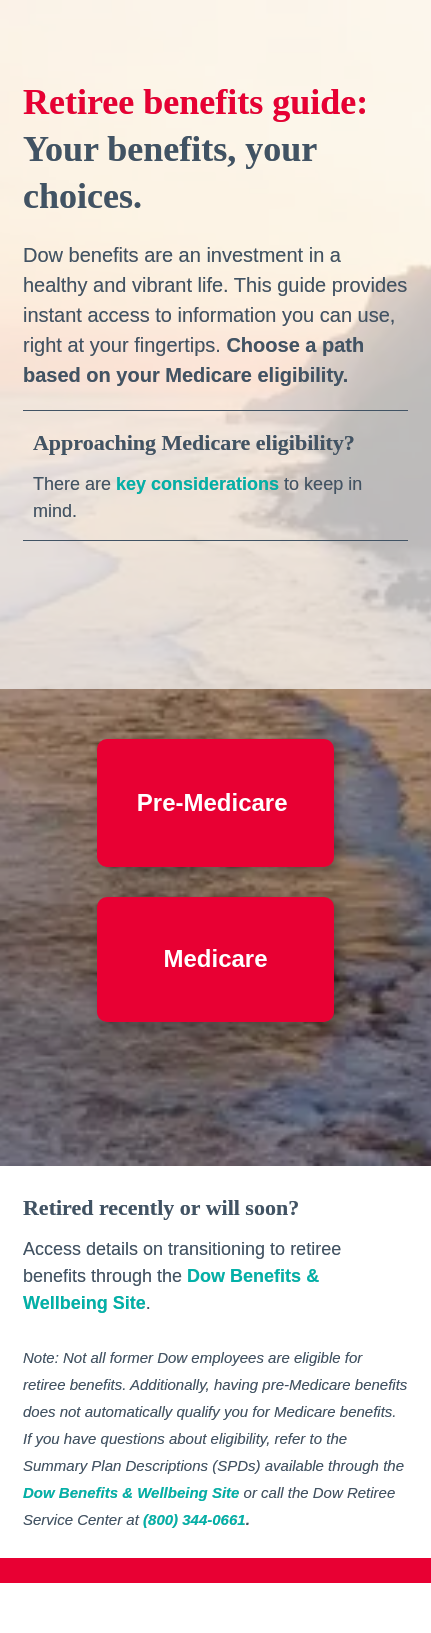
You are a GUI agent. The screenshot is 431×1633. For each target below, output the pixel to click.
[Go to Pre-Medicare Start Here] (215, 803)
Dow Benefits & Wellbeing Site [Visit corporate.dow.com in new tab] (131, 1492)
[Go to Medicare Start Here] (215, 959)
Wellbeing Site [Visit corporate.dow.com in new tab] (84, 1303)
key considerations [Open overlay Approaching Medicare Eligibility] (197, 484)
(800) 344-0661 (194, 1519)
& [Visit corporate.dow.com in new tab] (312, 1276)
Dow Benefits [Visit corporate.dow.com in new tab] (244, 1276)
